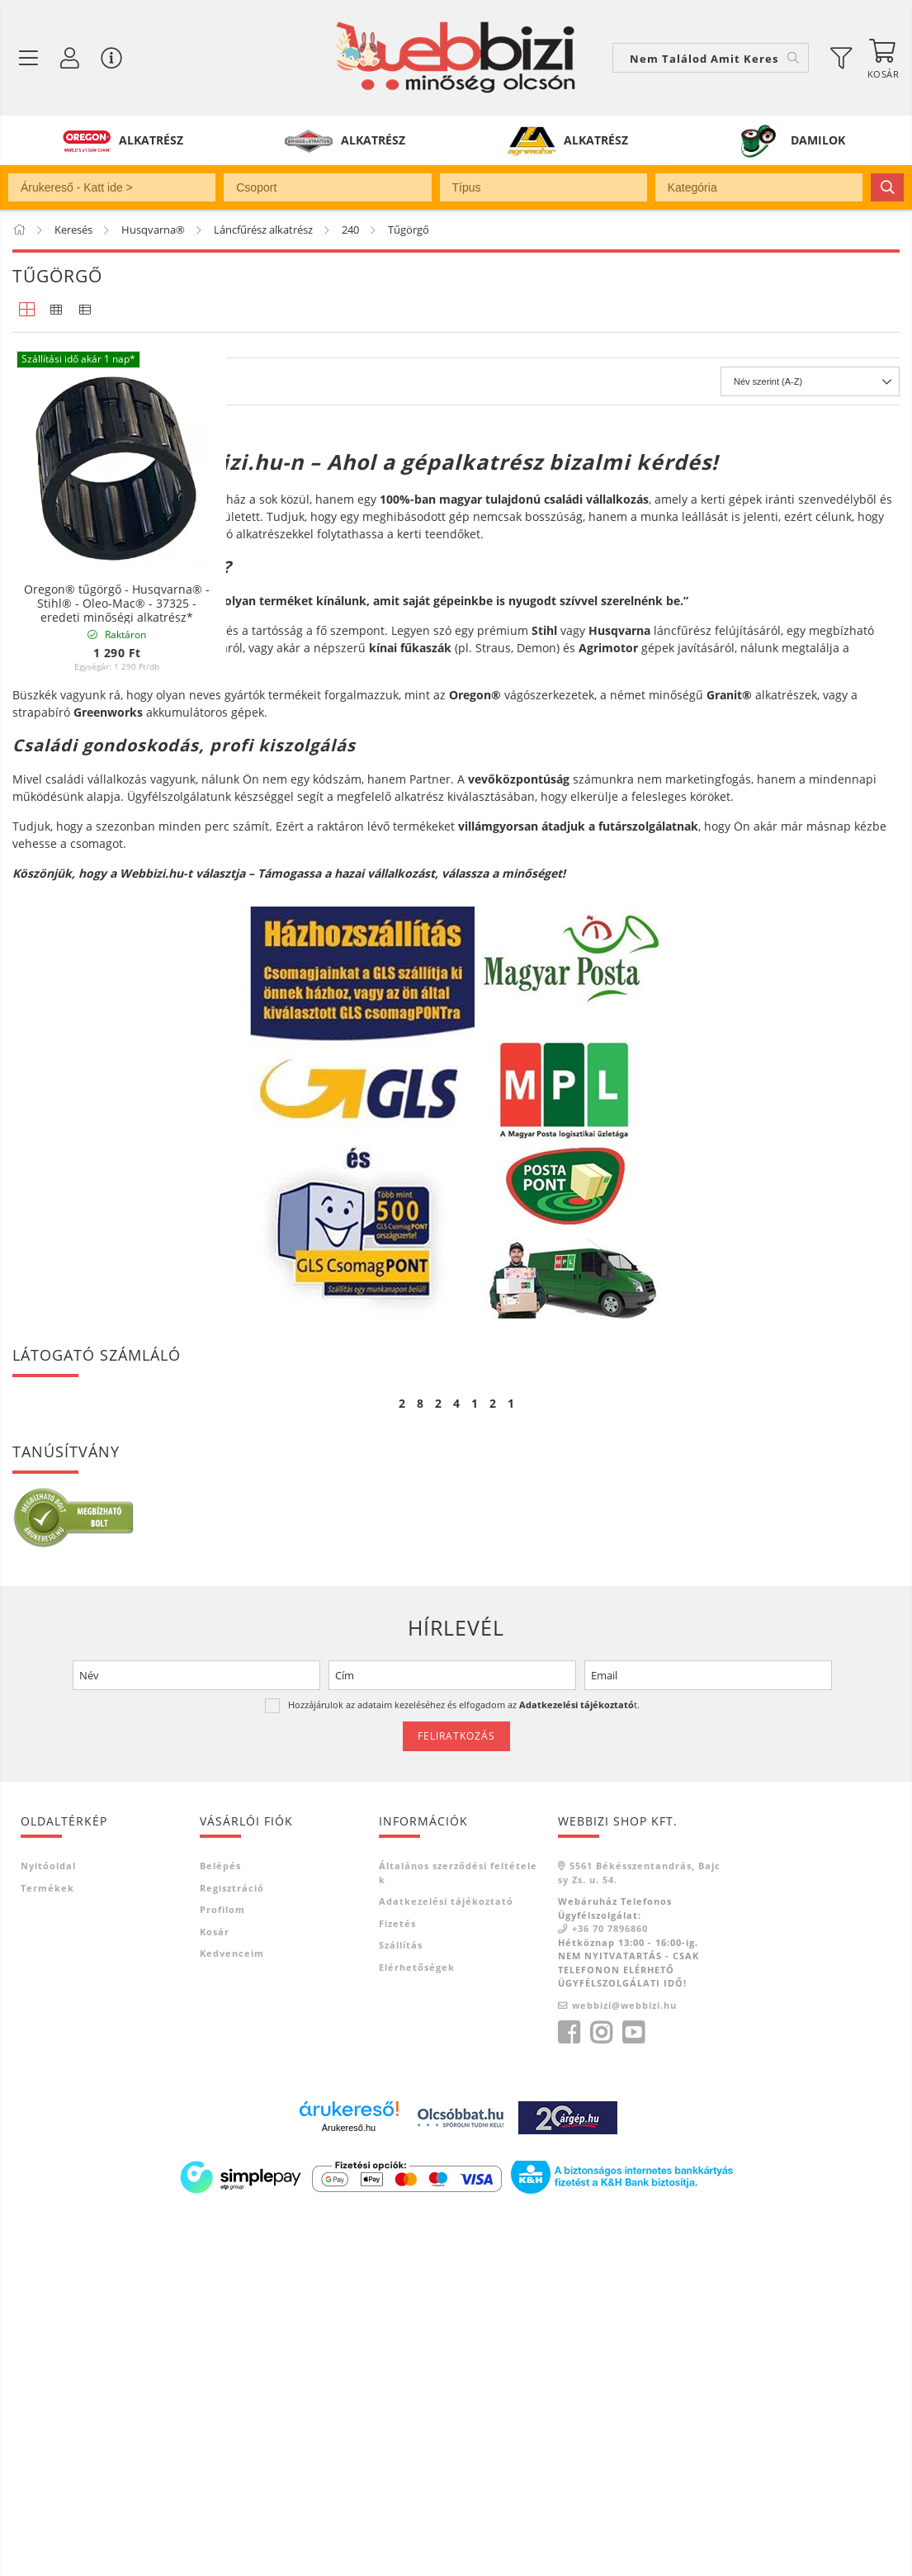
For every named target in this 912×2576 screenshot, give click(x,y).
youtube (633, 2394)
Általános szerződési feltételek (458, 2234)
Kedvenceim (232, 2314)
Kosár (214, 2292)
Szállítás (401, 2306)
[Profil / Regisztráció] (70, 57)
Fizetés (397, 2284)
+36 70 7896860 (610, 2290)
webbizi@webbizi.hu (624, 2366)
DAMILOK (818, 140)
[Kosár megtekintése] (883, 58)
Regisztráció (232, 2248)
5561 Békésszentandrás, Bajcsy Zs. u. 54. (639, 2234)
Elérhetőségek (417, 2328)
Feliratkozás (456, 2097)
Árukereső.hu (349, 2489)
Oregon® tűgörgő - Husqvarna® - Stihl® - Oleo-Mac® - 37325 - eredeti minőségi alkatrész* (117, 604)
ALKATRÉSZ (151, 140)
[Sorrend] (810, 743)
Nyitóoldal (48, 2227)
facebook (568, 2394)
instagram (601, 2394)
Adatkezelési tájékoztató (446, 2262)
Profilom (222, 2271)
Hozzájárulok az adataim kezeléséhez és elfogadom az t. (464, 2065)
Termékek (47, 2248)
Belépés (220, 2227)
